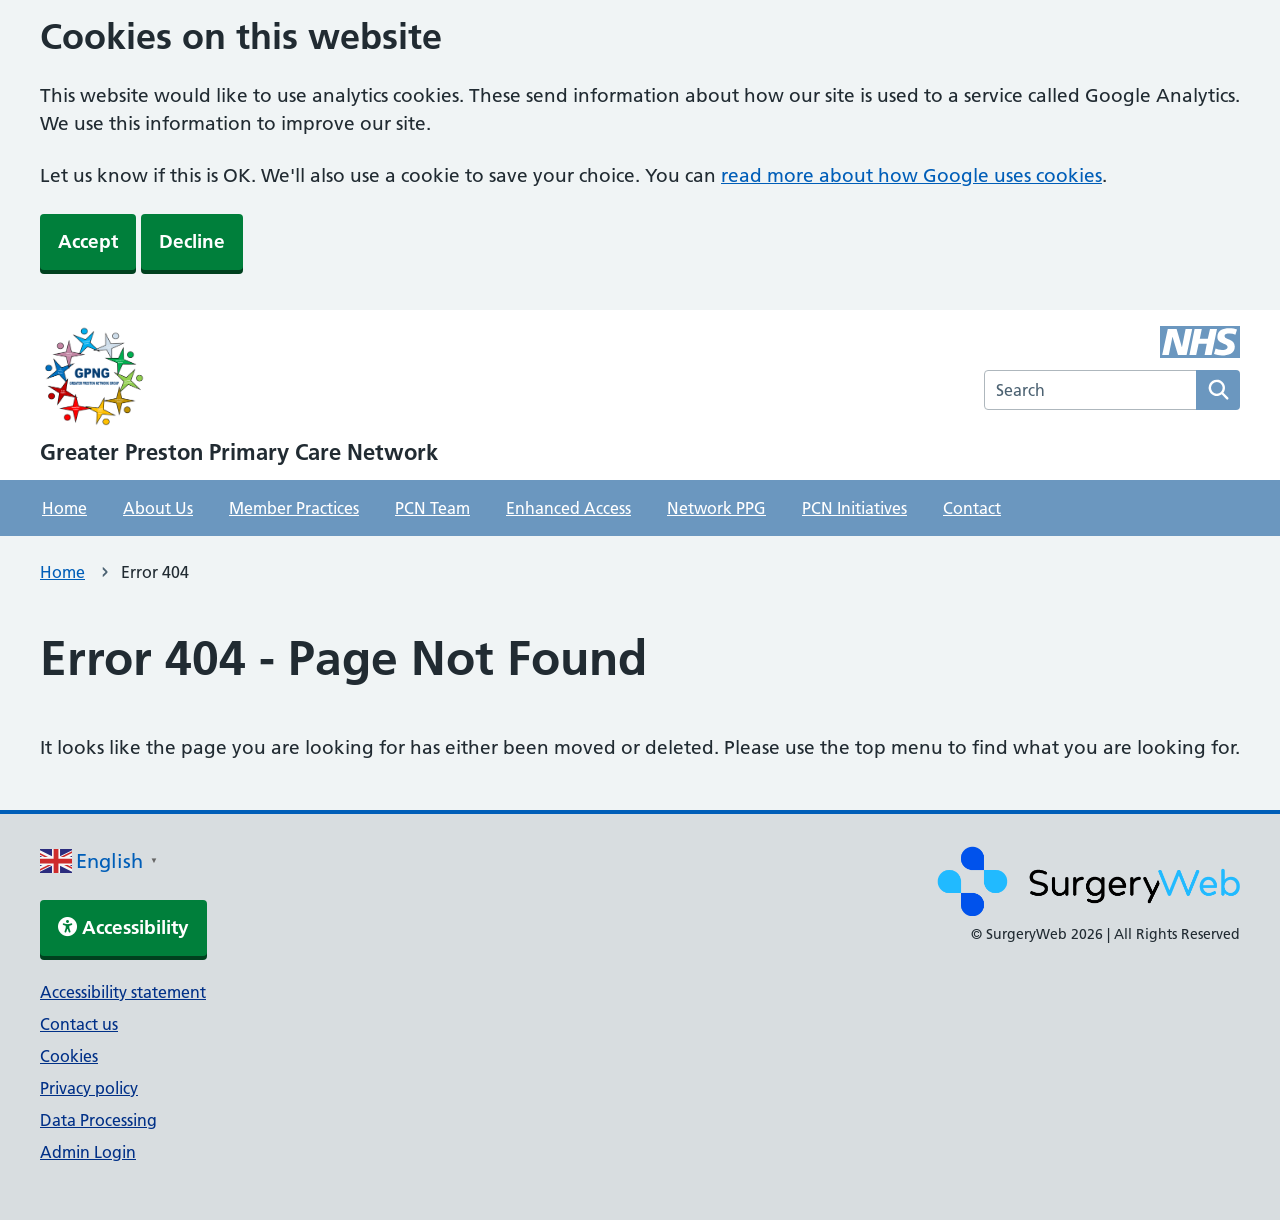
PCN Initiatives (854, 508)
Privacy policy (89, 1088)
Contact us (79, 1024)
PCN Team (432, 508)
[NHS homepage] (239, 379)
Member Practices (294, 508)
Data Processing (98, 1120)
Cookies (69, 1056)
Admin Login (88, 1152)
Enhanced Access (568, 508)
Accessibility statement (123, 992)
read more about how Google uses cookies (911, 175)
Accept (88, 241)
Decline (192, 241)
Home (64, 508)
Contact (972, 508)
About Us (158, 508)
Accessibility (123, 927)
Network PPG (716, 508)
